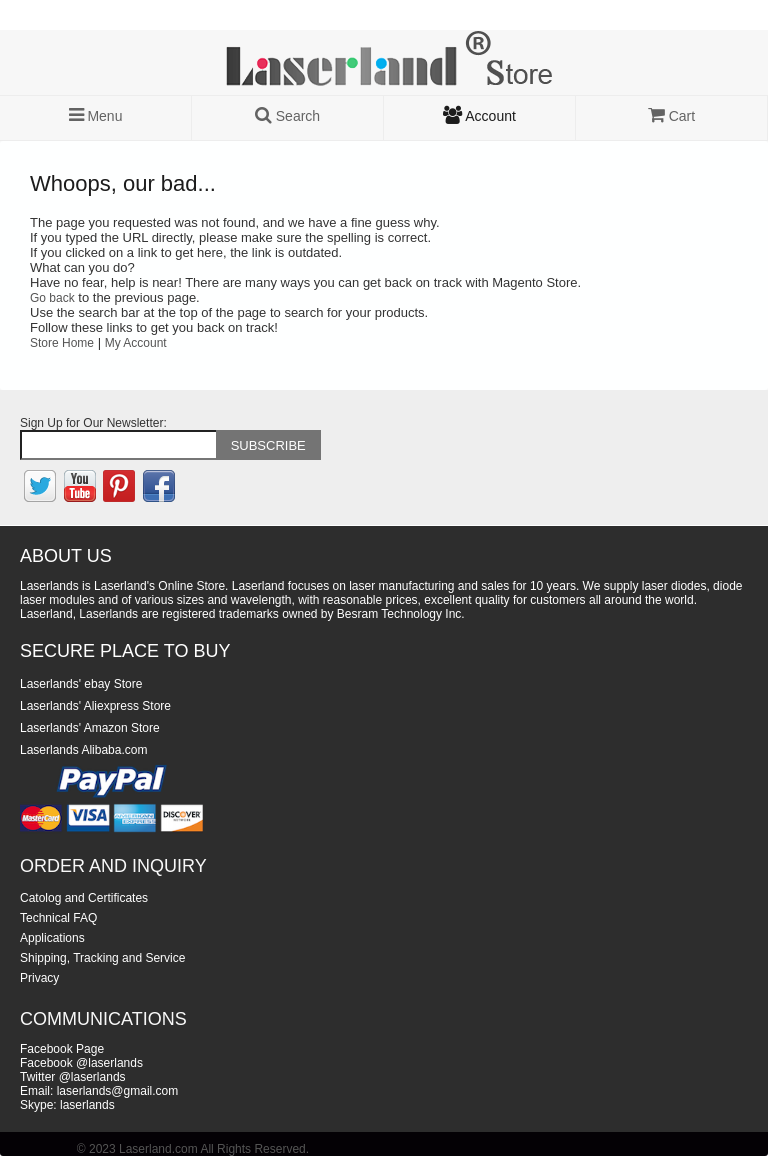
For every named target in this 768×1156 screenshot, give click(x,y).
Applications (52, 938)
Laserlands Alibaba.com (83, 750)
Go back (52, 298)
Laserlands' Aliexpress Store (95, 706)
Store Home (62, 343)
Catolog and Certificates (84, 898)
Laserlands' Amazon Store (90, 728)
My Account (136, 343)
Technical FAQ (58, 918)
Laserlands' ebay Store (81, 684)
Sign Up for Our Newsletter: (93, 423)
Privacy (39, 978)
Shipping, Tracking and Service (102, 958)
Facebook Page (62, 1049)
